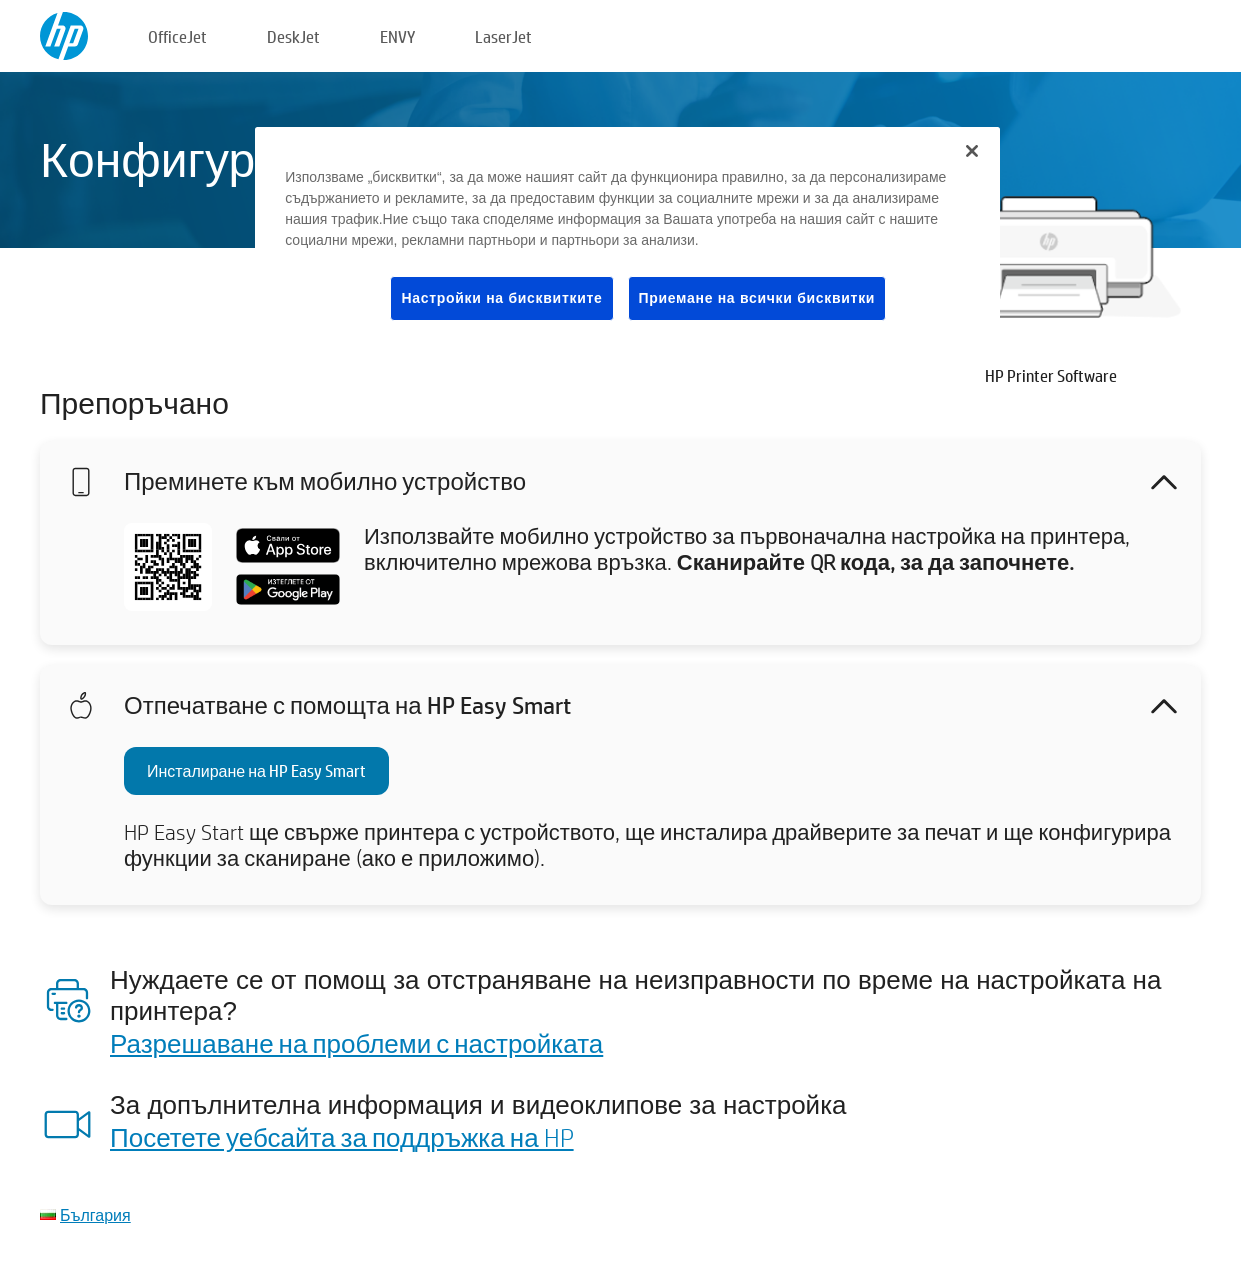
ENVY (397, 36)
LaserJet (503, 36)
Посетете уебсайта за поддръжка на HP (342, 1137)
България (95, 1214)
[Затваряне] (972, 151)
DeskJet (293, 36)
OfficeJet (177, 36)
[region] (627, 240)
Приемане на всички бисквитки (757, 298)
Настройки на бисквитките (501, 298)
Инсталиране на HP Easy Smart (256, 770)
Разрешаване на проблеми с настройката (356, 1043)
